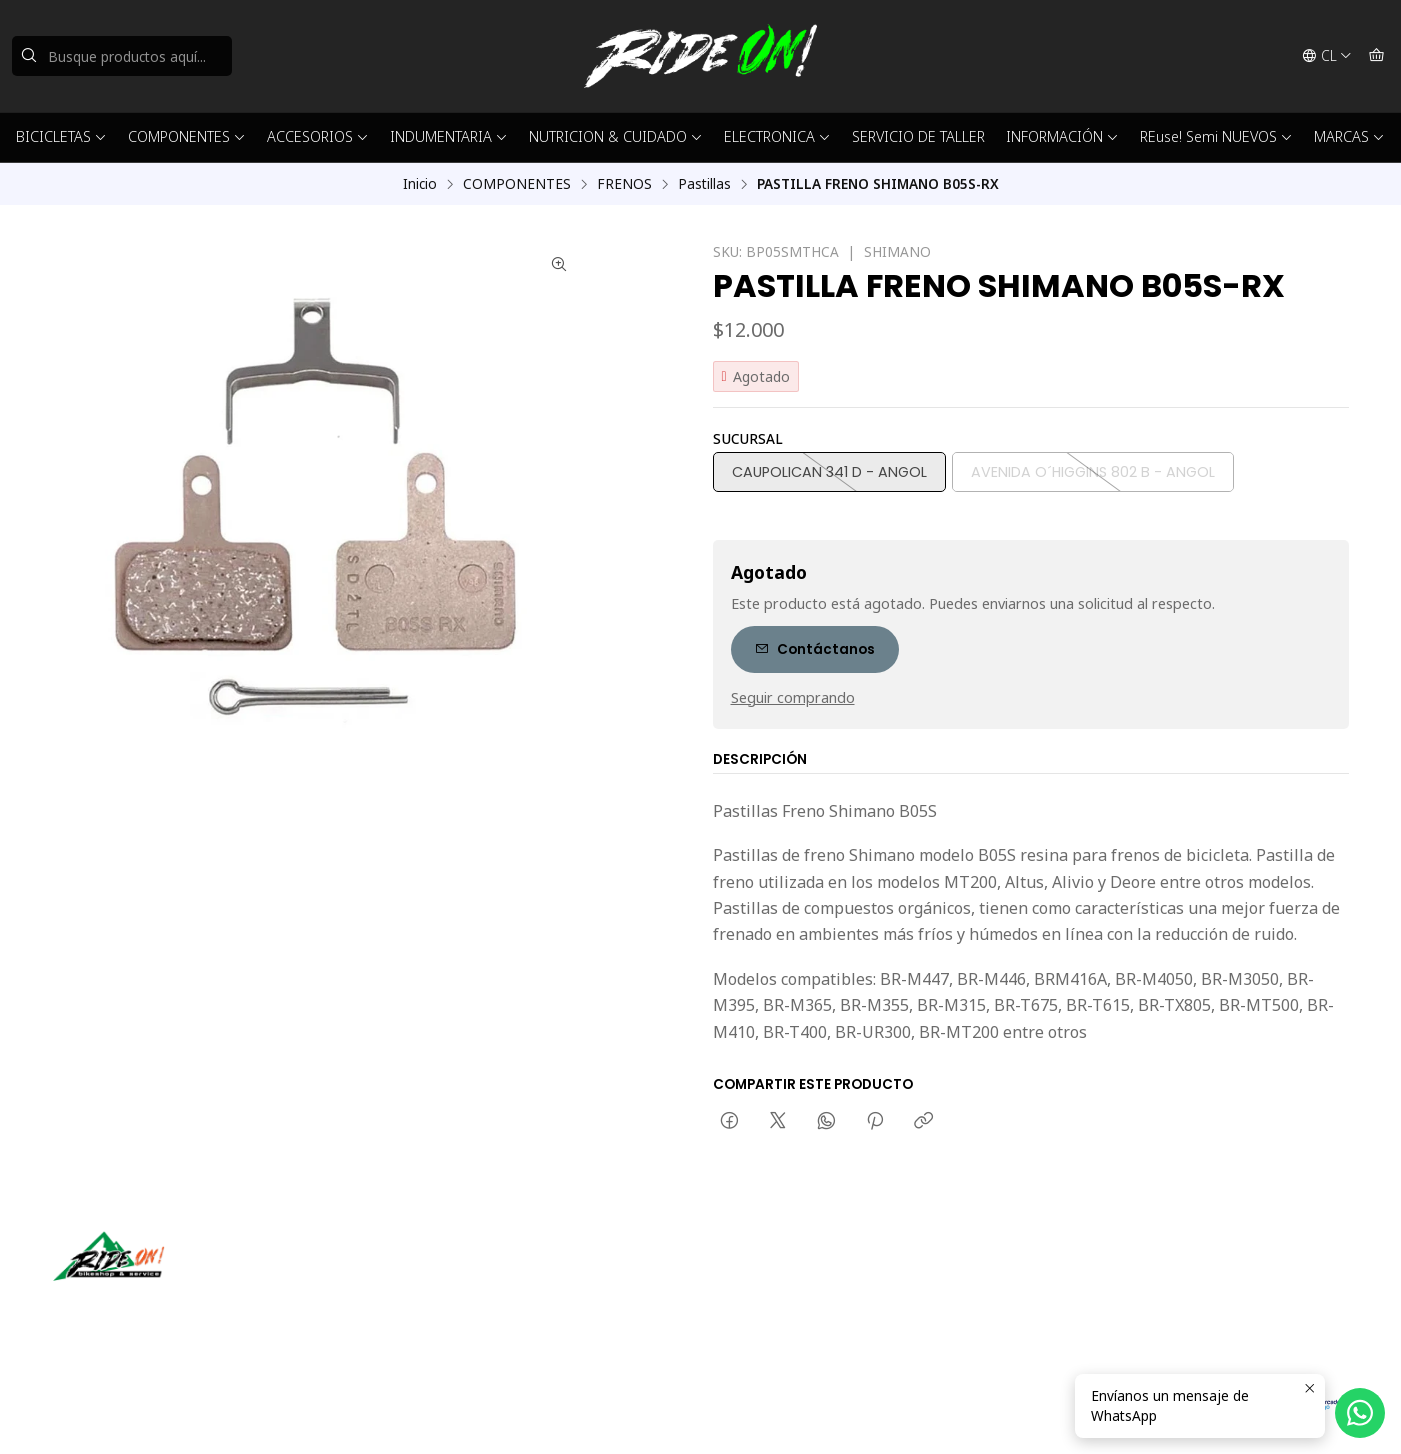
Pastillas (704, 184)
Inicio (420, 184)
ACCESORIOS (318, 136)
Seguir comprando (793, 698)
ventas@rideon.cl (779, 1276)
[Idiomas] (1327, 56)
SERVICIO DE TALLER (918, 136)
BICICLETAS (61, 136)
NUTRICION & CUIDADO (616, 136)
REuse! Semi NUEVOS (1216, 136)
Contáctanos (815, 649)
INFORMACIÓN (1062, 136)
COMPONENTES (187, 136)
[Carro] (1376, 56)
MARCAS (1349, 136)
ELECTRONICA (777, 136)
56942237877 (768, 1303)
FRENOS (624, 184)
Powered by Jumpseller (327, 1414)
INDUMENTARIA (449, 136)
